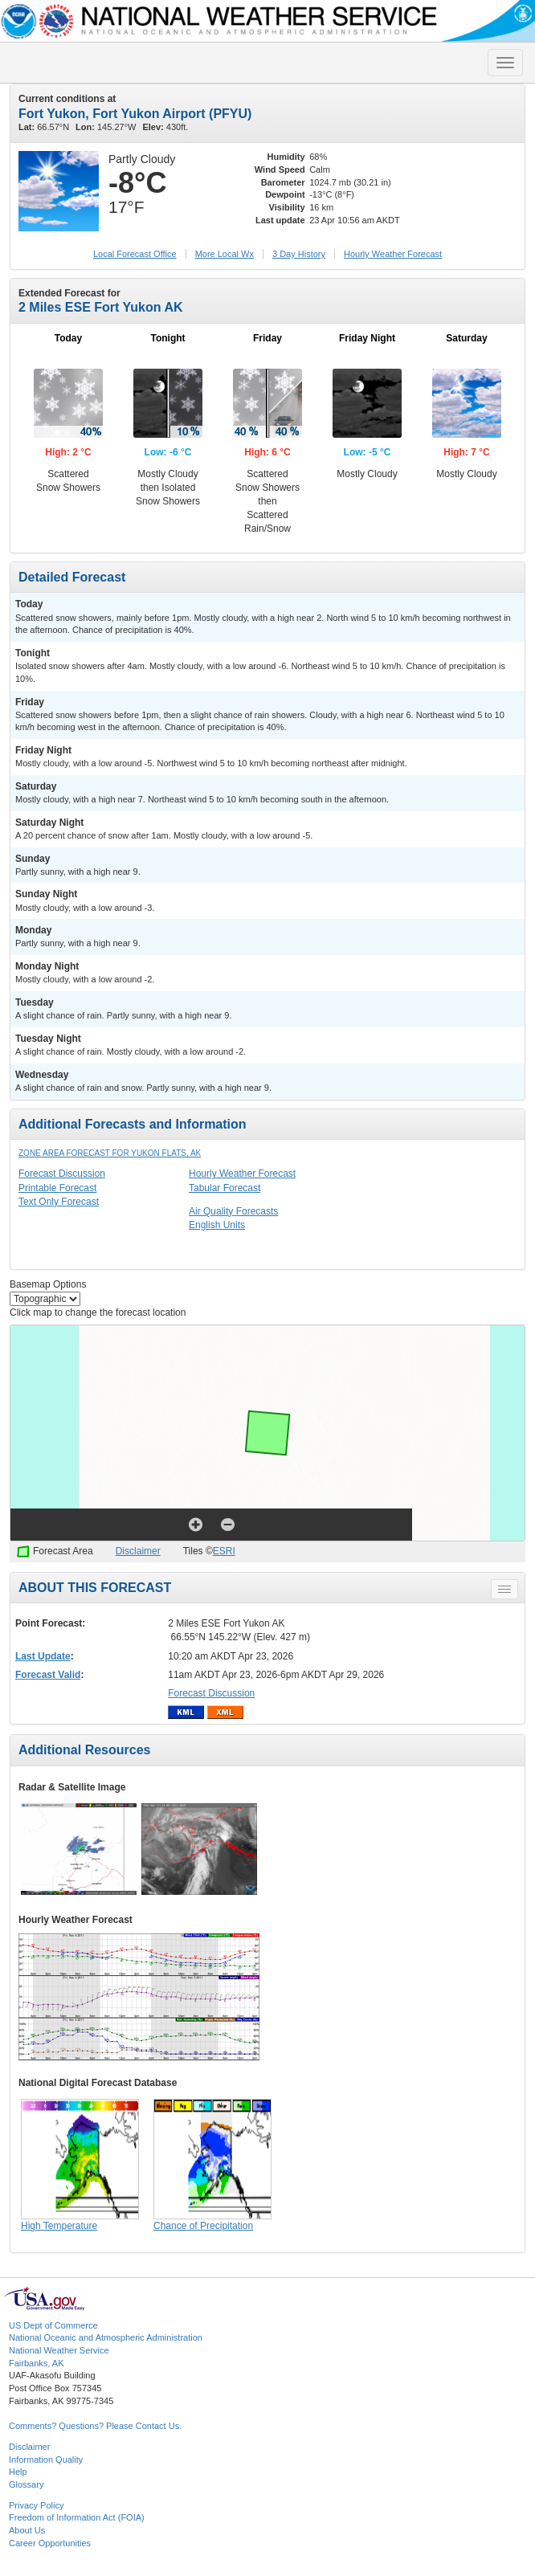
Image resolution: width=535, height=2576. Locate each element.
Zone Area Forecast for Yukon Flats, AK (109, 1153)
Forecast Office (135, 254)
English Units (217, 1225)
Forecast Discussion (61, 1173)
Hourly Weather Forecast (242, 1173)
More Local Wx (224, 254)
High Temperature (59, 2225)
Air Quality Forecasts (233, 1211)
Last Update (43, 1656)
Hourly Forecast (393, 254)
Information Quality (46, 2459)
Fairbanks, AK (36, 2363)
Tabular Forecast (224, 1188)
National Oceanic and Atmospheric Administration (105, 2337)
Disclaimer (138, 1551)
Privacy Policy (36, 2505)
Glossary (26, 2484)
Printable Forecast (57, 1188)
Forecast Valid (47, 1674)
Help (18, 2471)
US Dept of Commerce (53, 2325)
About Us (27, 2530)
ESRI (224, 1551)
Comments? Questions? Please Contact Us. (95, 2426)
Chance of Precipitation (203, 2225)
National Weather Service (59, 2350)
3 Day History (298, 254)
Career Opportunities (50, 2543)
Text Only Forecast (58, 1201)
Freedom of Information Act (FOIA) (77, 2517)
